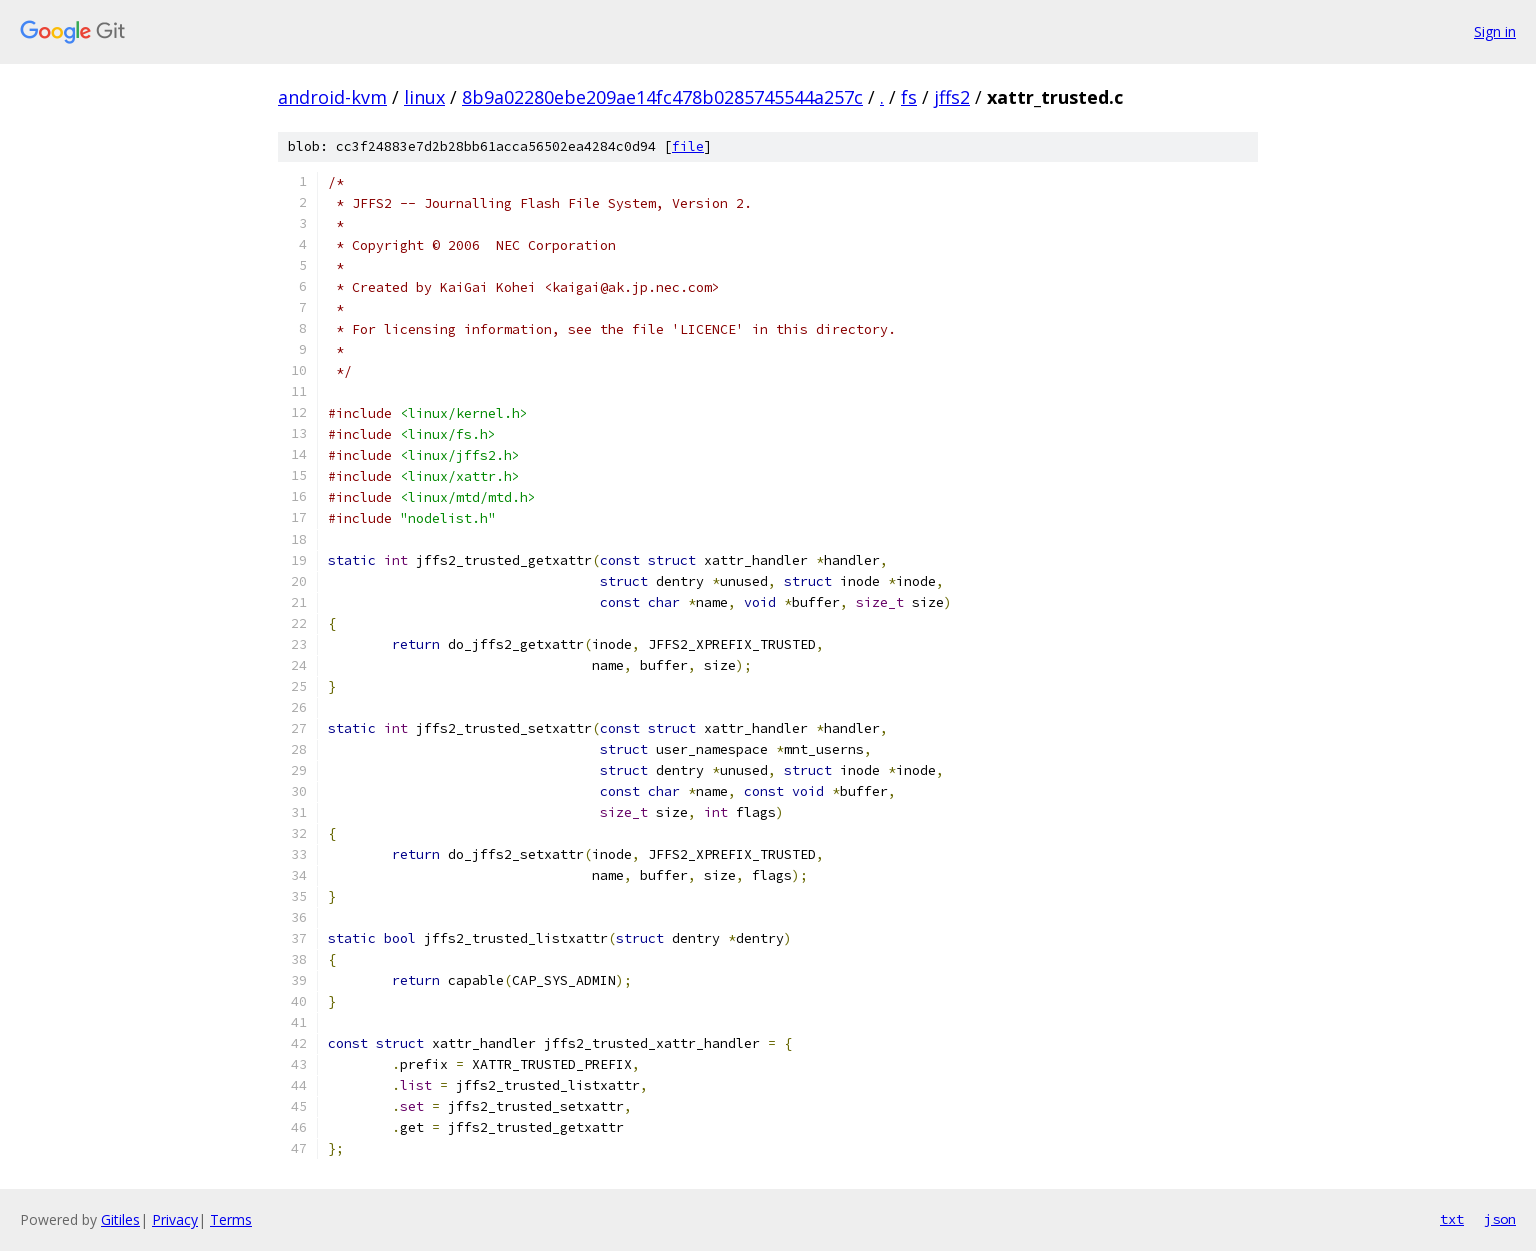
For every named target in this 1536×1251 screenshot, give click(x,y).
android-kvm (332, 97)
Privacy (175, 1219)
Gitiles (120, 1219)
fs (909, 97)
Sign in (1495, 31)
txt (1452, 1219)
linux (424, 97)
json (1500, 1219)
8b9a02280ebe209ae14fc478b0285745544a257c (662, 97)
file (688, 146)
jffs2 (952, 97)
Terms (231, 1219)
